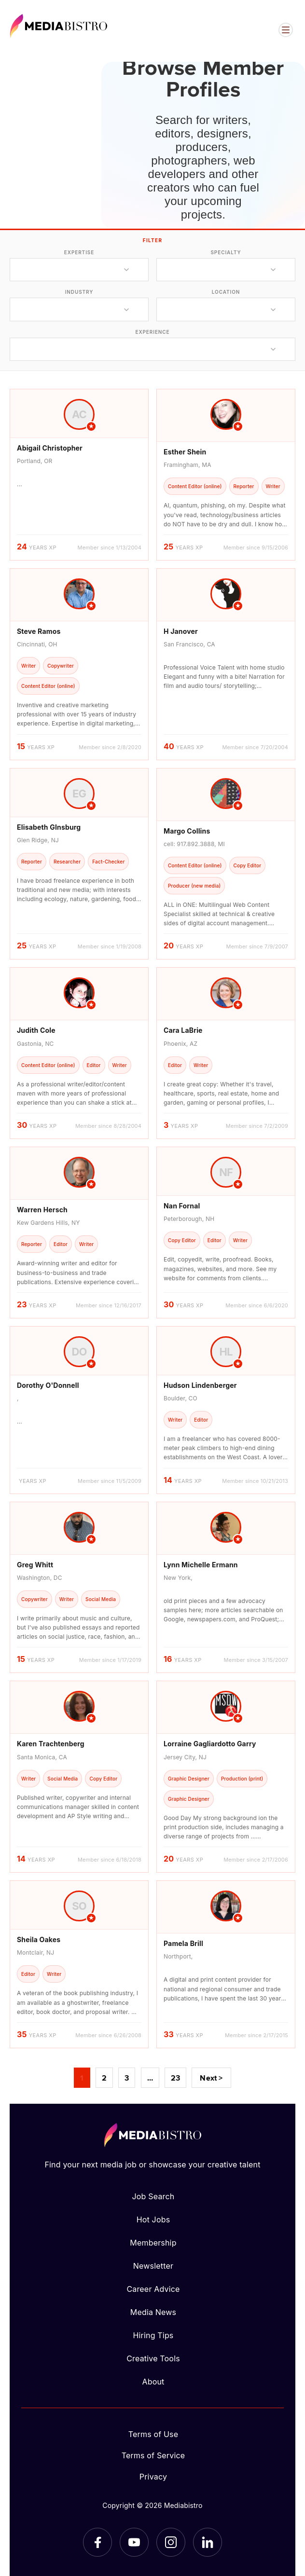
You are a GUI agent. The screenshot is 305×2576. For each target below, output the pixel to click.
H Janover (181, 631)
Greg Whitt (35, 1565)
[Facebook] (97, 2542)
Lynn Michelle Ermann (201, 1565)
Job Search (153, 2196)
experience (152, 332)
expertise (79, 252)
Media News (153, 2312)
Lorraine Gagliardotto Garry (210, 1744)
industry (79, 292)
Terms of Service (153, 2455)
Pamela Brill (183, 1943)
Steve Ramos (38, 631)
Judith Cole (36, 1030)
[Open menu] (285, 29)
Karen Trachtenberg (50, 1744)
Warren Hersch (42, 1210)
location (226, 292)
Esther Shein (185, 452)
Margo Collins (187, 831)
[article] (79, 475)
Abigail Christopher (50, 448)
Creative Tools (153, 2358)
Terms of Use (153, 2434)
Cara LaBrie (183, 1030)
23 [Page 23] (175, 2078)
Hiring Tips (153, 2335)
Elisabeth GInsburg (49, 827)
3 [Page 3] (127, 2078)
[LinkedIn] (207, 2542)
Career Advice (153, 2289)
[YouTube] (134, 2542)
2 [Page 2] (104, 2078)
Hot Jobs (153, 2219)
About (153, 2381)
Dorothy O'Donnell (48, 1385)
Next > (211, 2078)
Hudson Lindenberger (200, 1385)
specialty (225, 252)
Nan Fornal (182, 1206)
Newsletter (153, 2266)
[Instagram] (170, 2542)
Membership (153, 2242)
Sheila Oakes (38, 1939)
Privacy (153, 2476)
